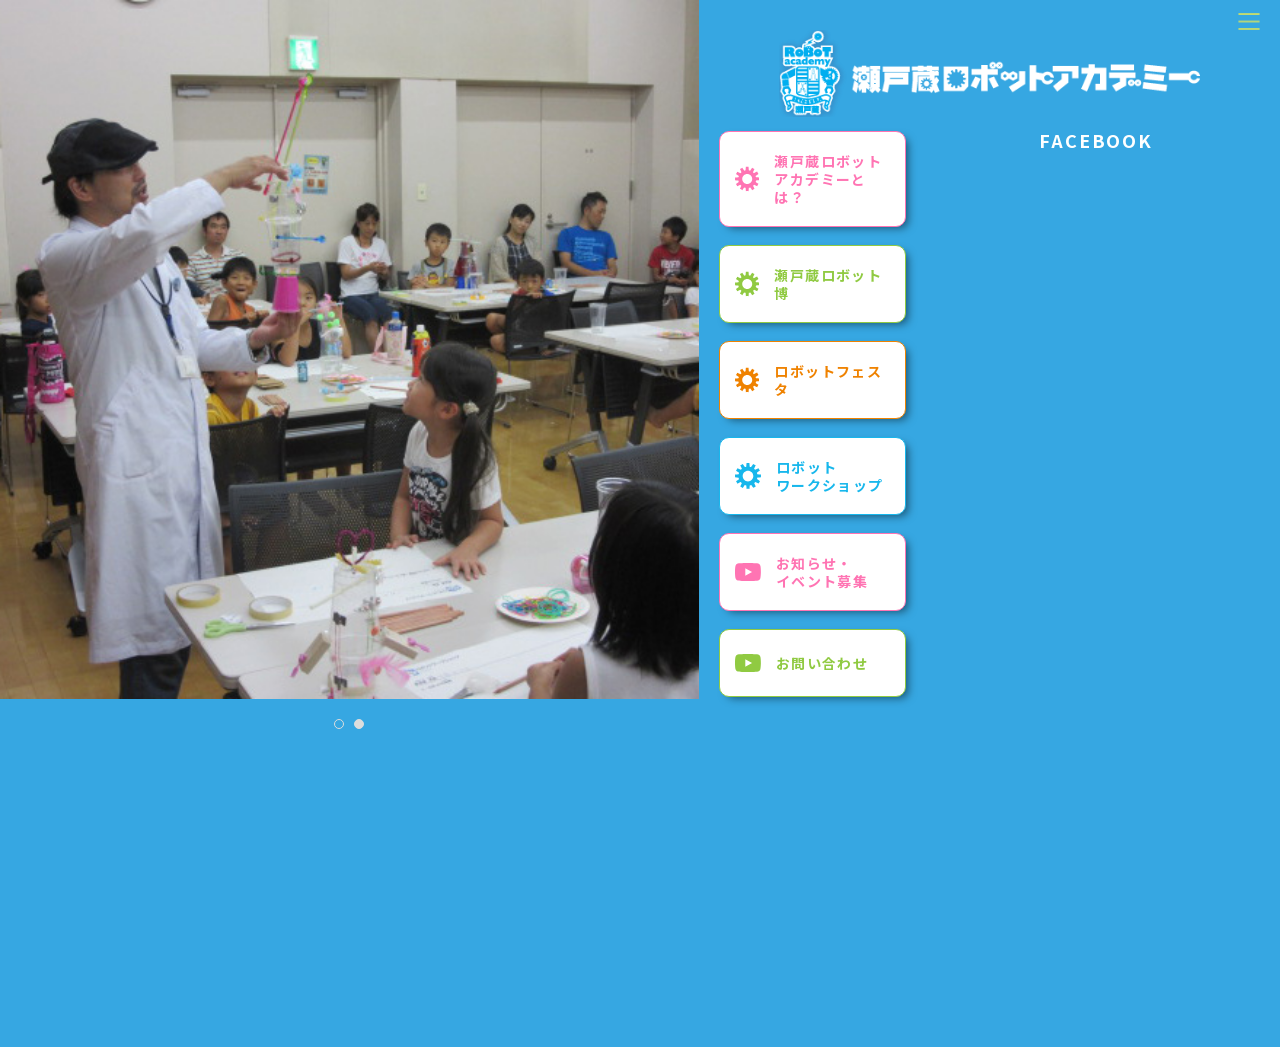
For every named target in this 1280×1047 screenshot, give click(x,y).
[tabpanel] (349, 349)
